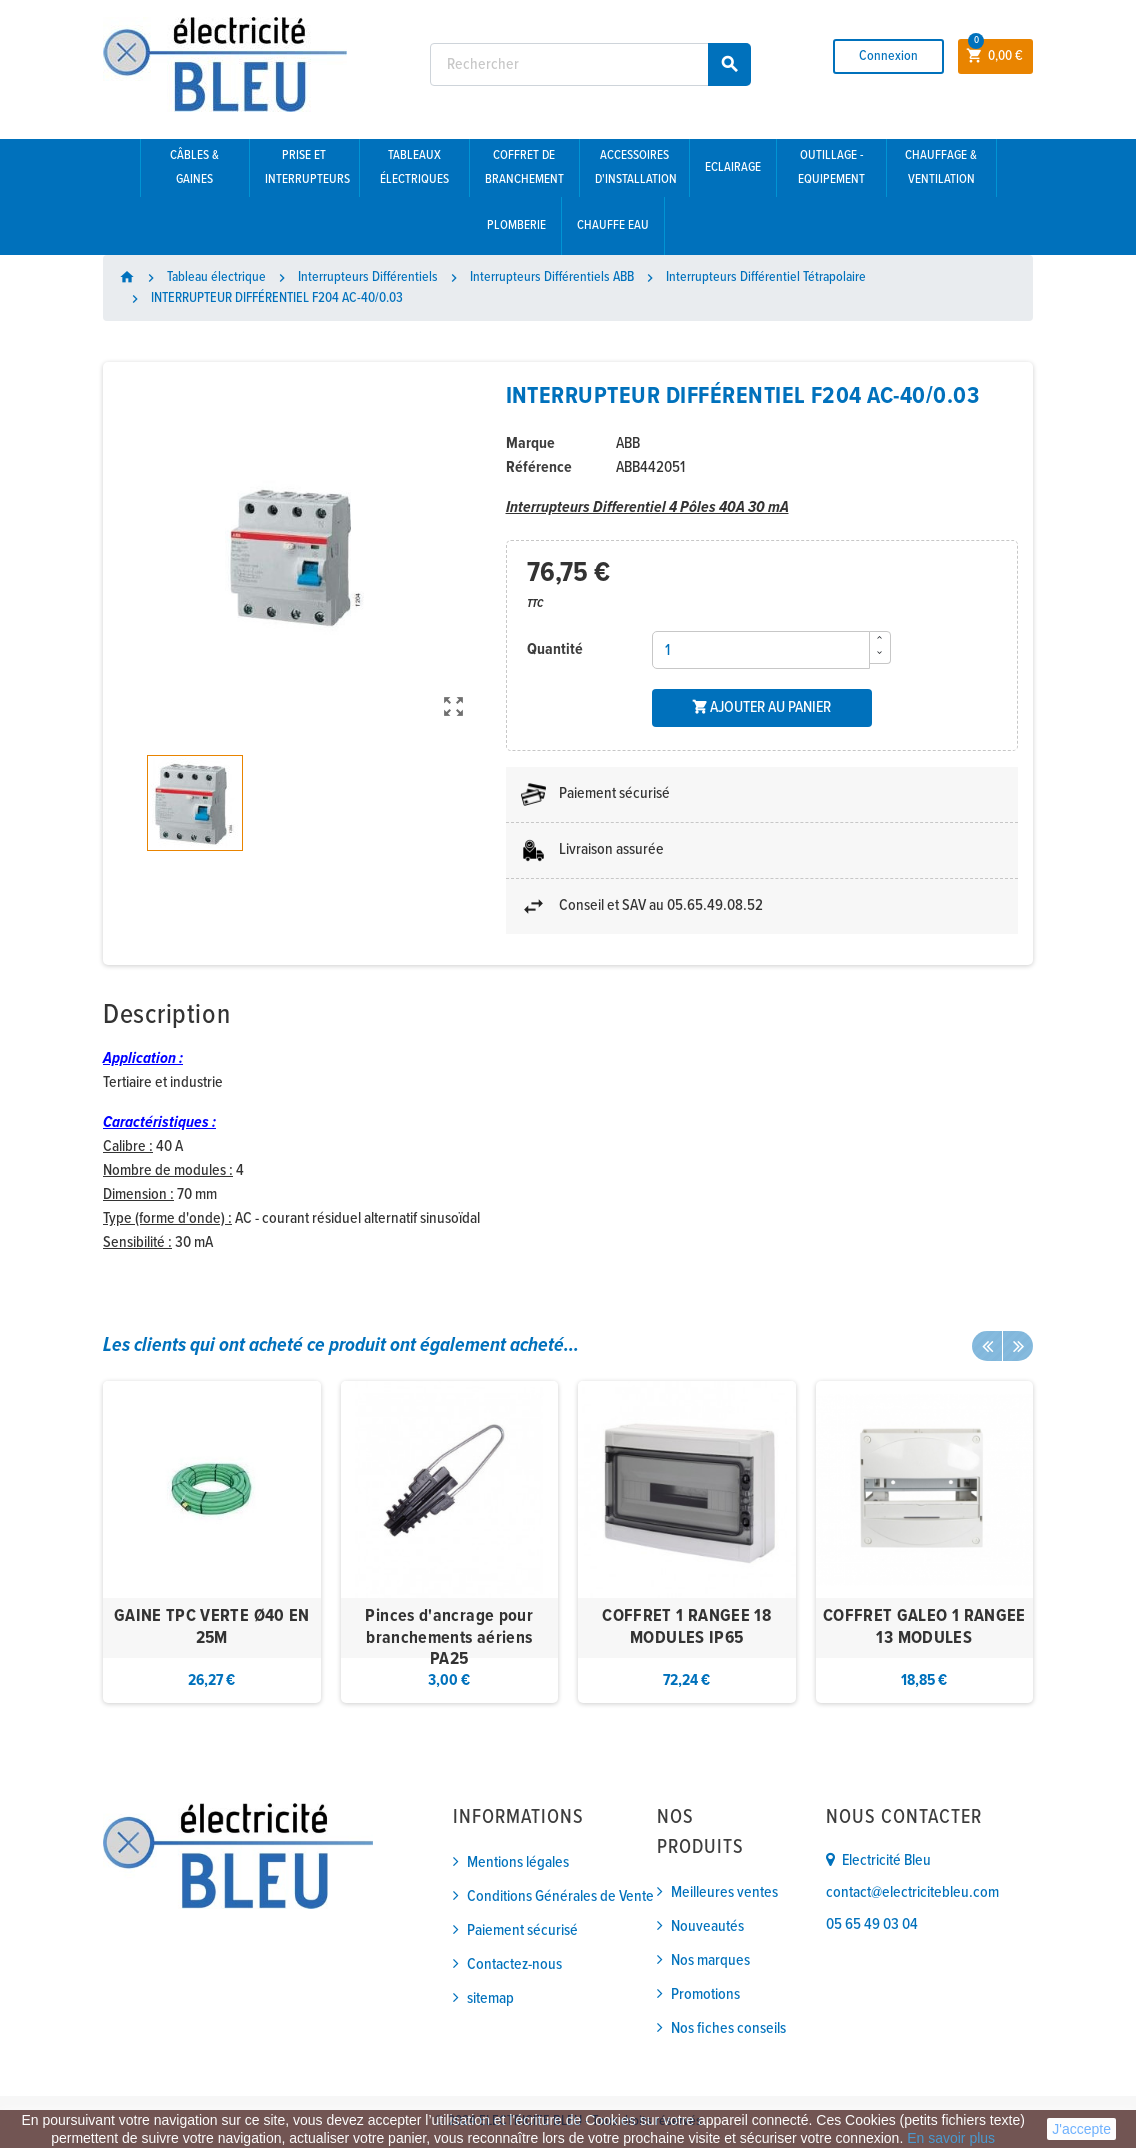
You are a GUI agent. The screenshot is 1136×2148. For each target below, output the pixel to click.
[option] (212, 1542)
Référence (539, 467)
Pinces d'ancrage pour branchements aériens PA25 (449, 1638)
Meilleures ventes (724, 1892)
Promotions (705, 1994)
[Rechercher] (590, 64)
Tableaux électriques (414, 167)
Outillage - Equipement (831, 167)
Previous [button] (987, 1346)
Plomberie (516, 225)
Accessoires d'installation (636, 167)
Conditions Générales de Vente (560, 1896)
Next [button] (1018, 1346)
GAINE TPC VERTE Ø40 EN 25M (212, 1627)
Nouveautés (707, 1926)
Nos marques (710, 1960)
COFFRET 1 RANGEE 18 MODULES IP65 (686, 1627)
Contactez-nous (514, 1964)
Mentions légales (518, 1862)
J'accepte (1081, 2129)
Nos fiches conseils (728, 2028)
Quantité (555, 649)
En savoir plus (951, 2138)
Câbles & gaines (194, 167)
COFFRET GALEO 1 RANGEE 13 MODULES (924, 1627)
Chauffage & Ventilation (941, 167)
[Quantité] (761, 650)
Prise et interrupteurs (307, 167)
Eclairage (733, 167)
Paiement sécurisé (522, 1930)
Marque (530, 443)
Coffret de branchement (524, 167)
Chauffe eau (613, 225)
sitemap (490, 1998)
